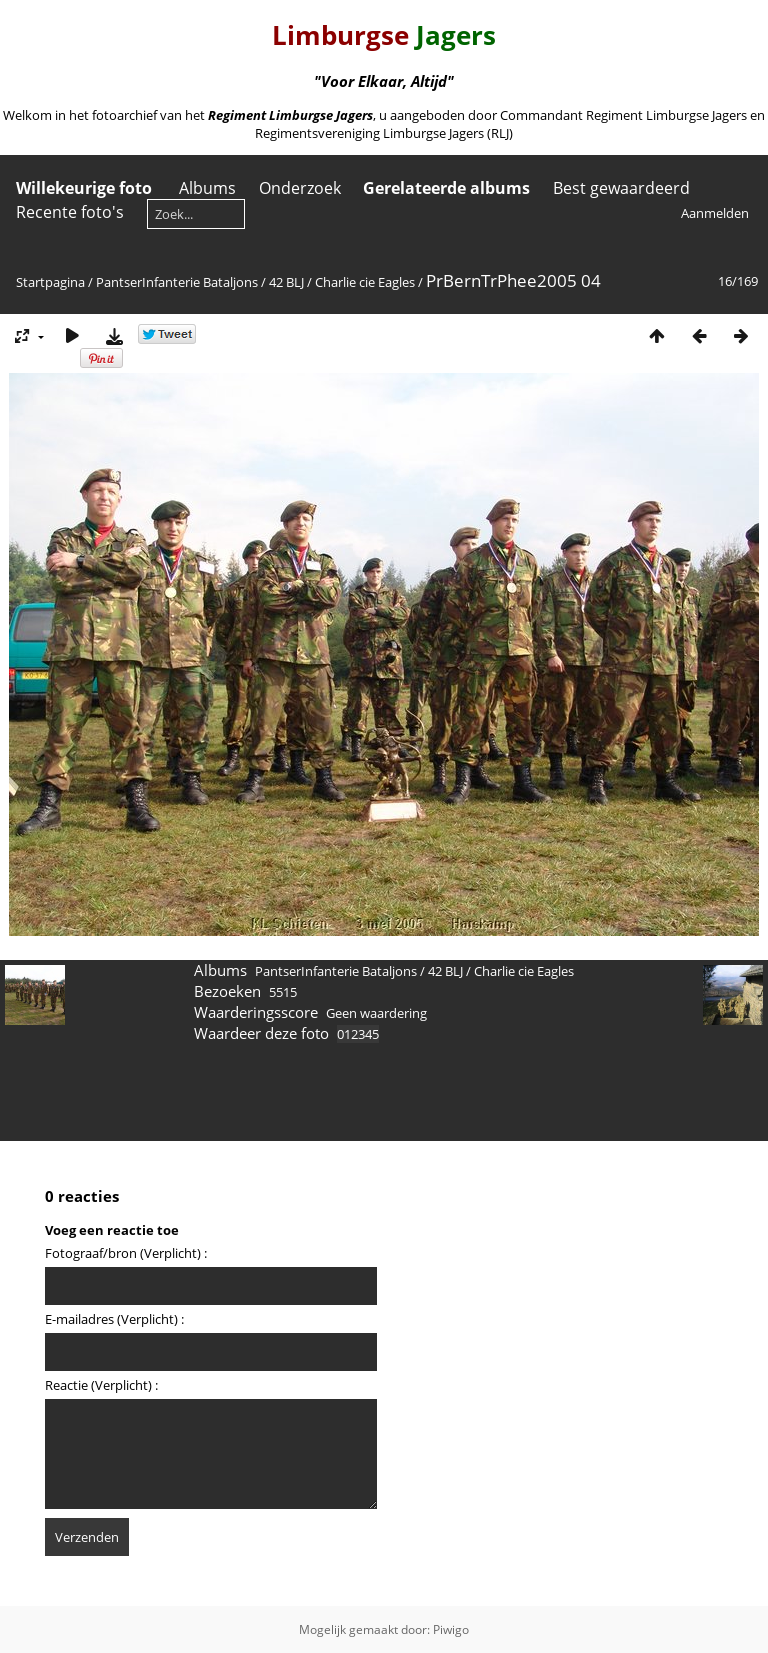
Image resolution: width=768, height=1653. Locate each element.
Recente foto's (70, 212)
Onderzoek (300, 188)
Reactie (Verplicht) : (101, 1385)
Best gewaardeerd (621, 188)
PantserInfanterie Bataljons (177, 282)
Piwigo (451, 1629)
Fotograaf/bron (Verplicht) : (126, 1253)
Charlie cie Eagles (365, 282)
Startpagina (50, 282)
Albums (207, 188)
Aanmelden (715, 213)
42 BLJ (286, 282)
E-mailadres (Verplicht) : (114, 1319)
